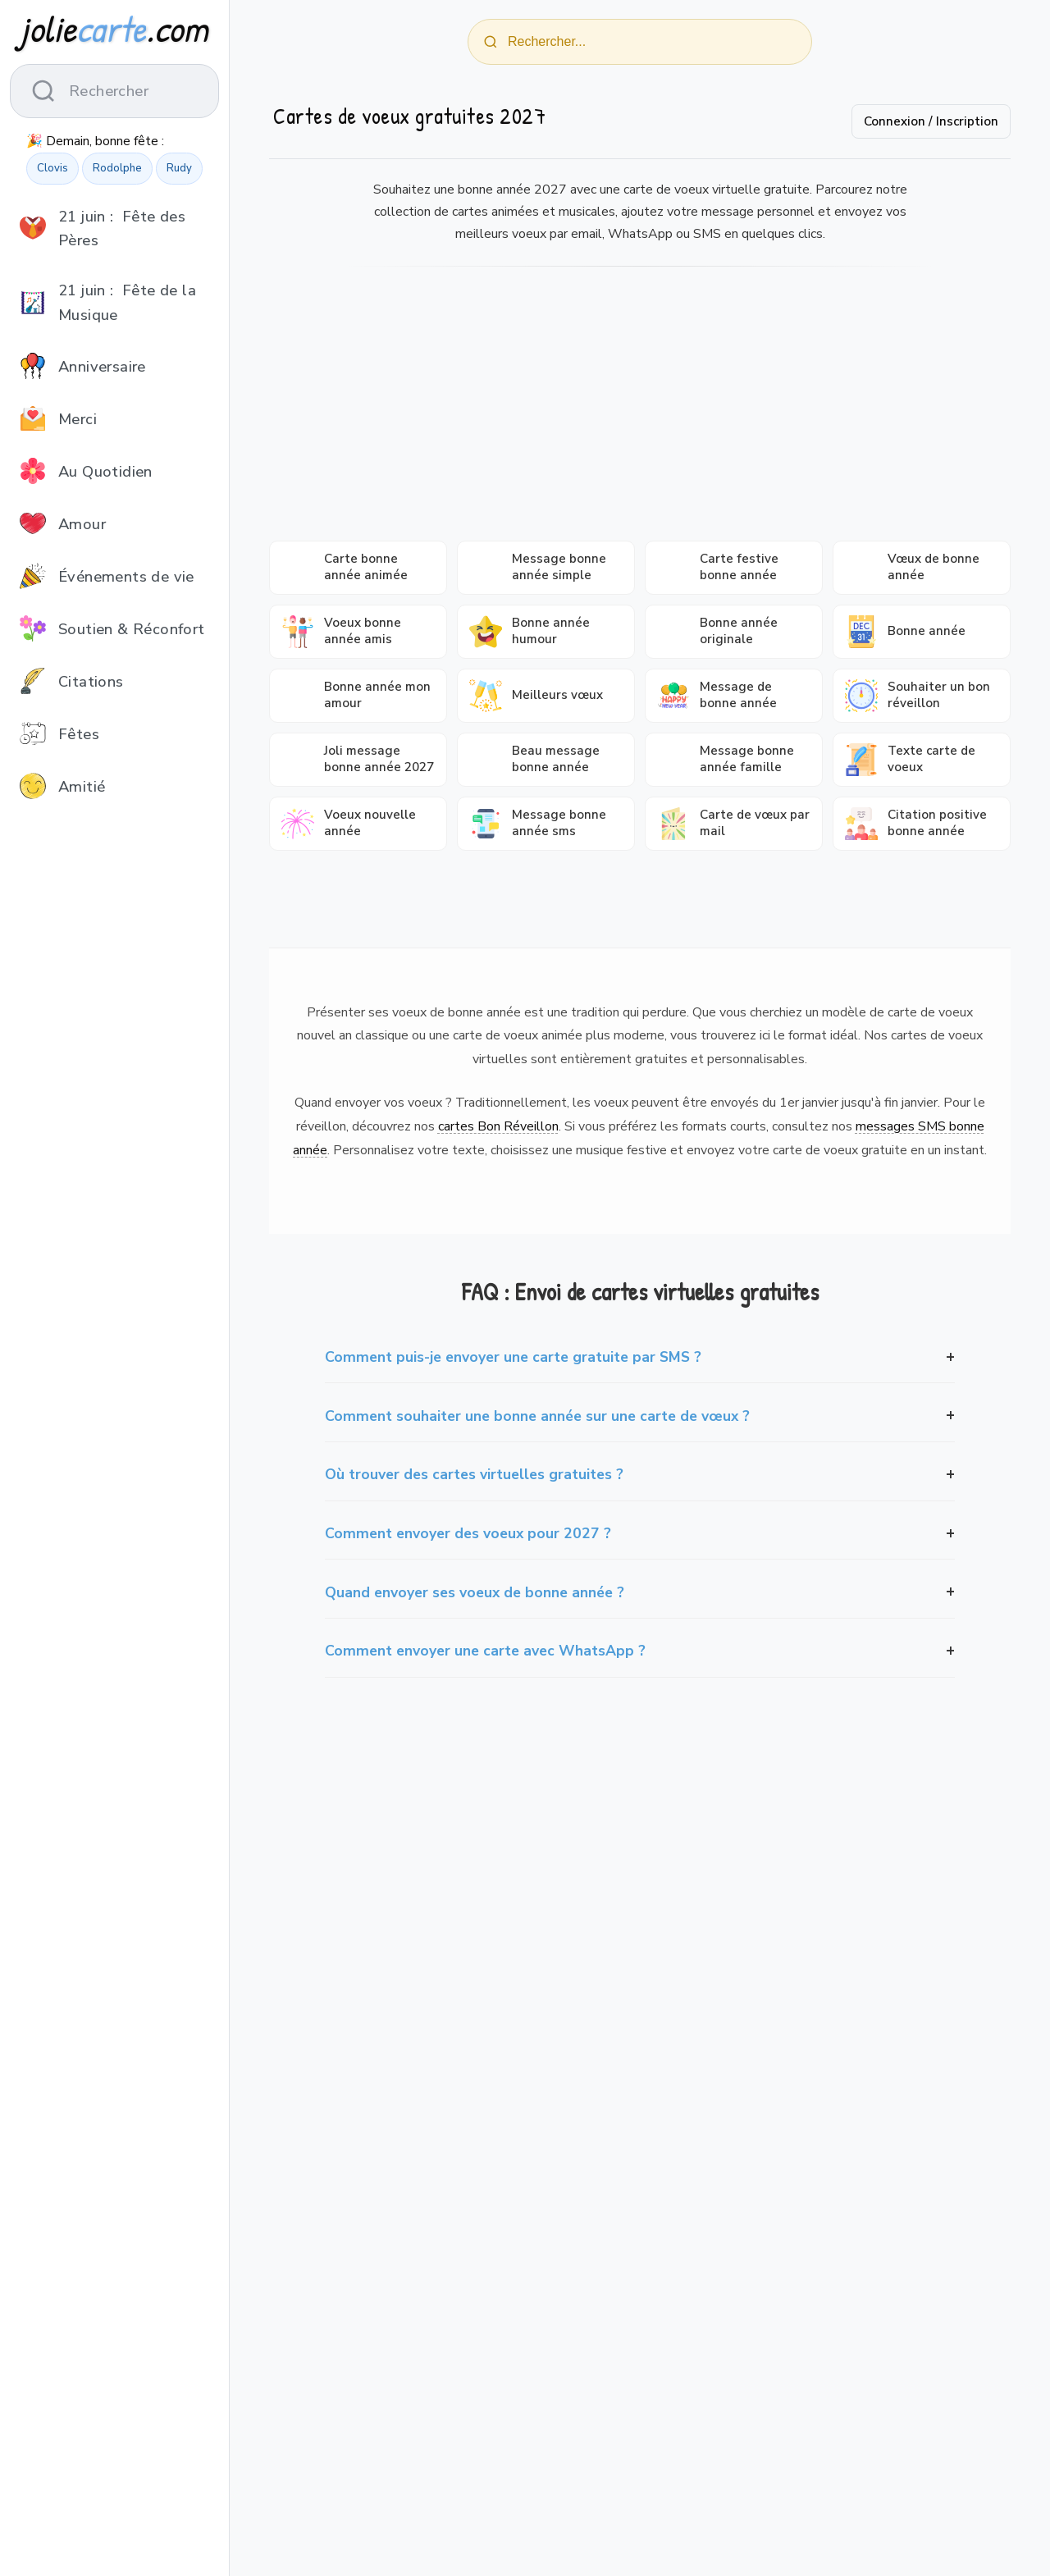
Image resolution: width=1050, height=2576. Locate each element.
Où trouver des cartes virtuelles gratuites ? (474, 1474)
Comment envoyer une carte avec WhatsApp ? (485, 1650)
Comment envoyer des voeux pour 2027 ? (468, 1533)
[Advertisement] (640, 409)
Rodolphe (117, 168)
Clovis (52, 168)
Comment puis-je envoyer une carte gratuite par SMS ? (513, 1357)
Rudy (179, 168)
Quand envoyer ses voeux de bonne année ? (474, 1592)
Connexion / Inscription (931, 121)
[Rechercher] (490, 42)
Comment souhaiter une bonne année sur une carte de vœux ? (537, 1416)
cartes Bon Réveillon (498, 1126)
